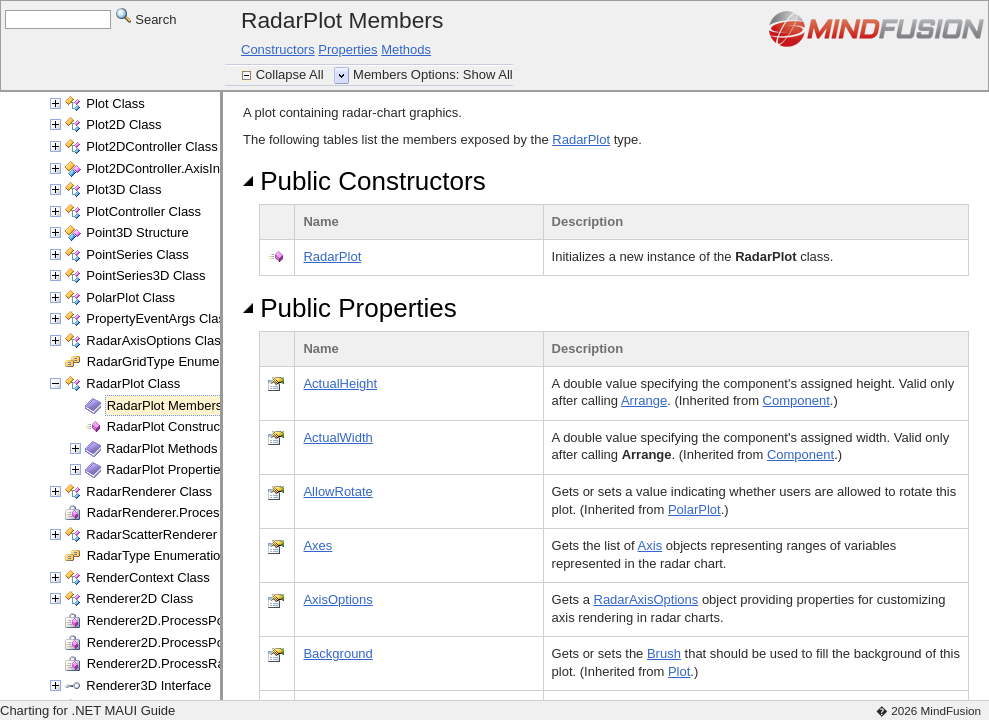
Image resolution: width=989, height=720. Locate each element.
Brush (664, 653)
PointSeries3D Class (145, 275)
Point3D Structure (137, 232)
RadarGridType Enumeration (169, 361)
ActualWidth (337, 437)
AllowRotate (337, 491)
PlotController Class (143, 211)
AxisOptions (337, 599)
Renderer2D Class (139, 598)
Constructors (278, 49)
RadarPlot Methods (161, 448)
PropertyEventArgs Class (158, 318)
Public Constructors (364, 181)
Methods (406, 49)
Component (796, 400)
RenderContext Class (148, 577)
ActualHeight (340, 383)
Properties (347, 49)
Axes (317, 545)
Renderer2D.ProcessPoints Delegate (193, 642)
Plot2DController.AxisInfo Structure (186, 168)
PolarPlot (694, 509)
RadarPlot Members (165, 405)
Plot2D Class (123, 124)
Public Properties (350, 308)
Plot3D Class (123, 189)
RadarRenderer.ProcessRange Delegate (203, 512)
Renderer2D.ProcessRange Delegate (194, 663)
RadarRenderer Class (149, 491)
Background (337, 653)
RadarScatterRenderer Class (169, 534)
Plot (679, 671)
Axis (650, 545)
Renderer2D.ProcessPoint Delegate (190, 620)
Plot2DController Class (152, 146)
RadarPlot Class (133, 383)
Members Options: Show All (433, 74)
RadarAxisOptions (646, 599)
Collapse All (292, 74)
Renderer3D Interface (148, 685)
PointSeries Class (137, 254)
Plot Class (115, 103)
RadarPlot (581, 139)
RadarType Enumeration (157, 555)
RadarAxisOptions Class (156, 340)
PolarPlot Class (130, 297)
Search (146, 18)
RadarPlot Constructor (171, 426)
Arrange (644, 400)
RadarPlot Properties (166, 469)
